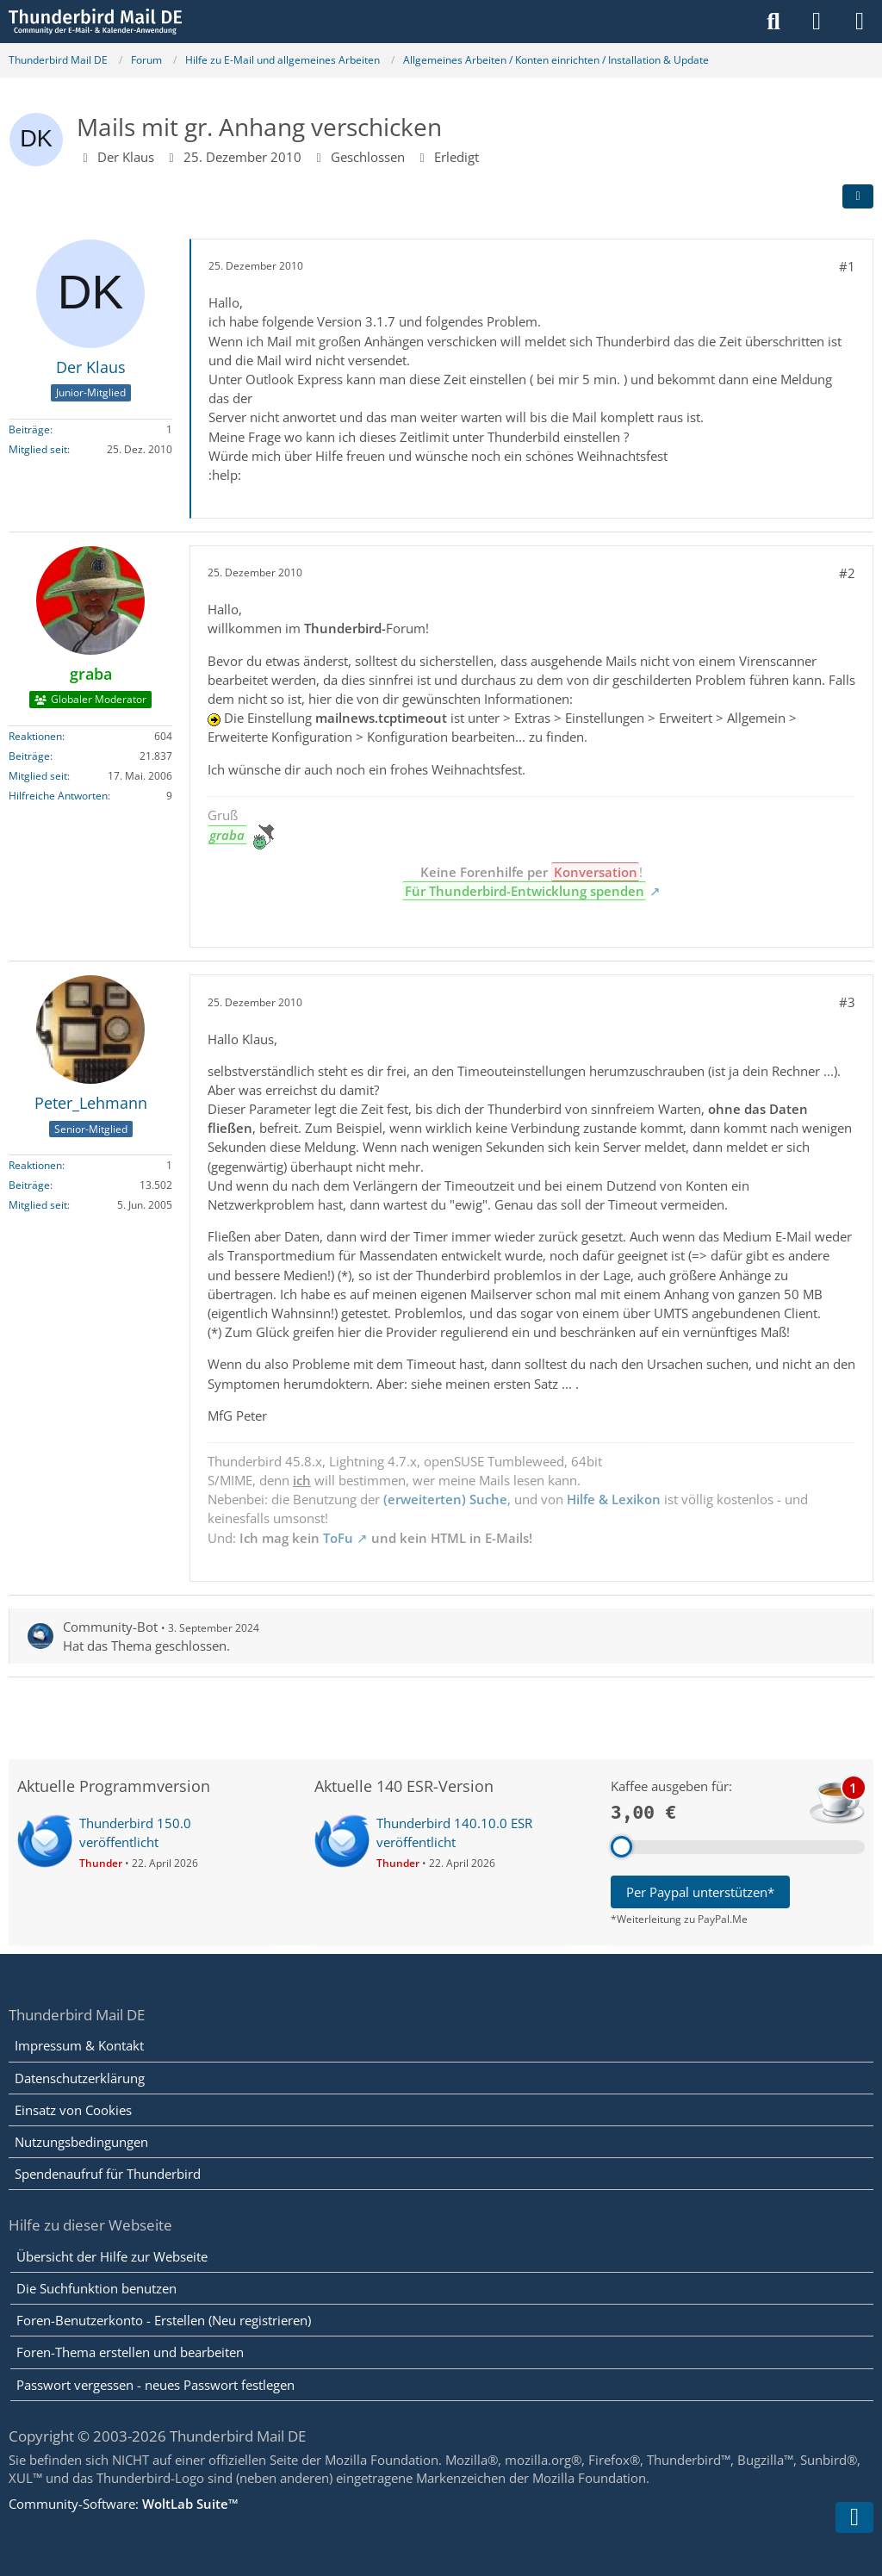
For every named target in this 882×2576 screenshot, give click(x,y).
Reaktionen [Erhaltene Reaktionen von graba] (35, 736)
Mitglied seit (38, 449)
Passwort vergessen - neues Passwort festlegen (155, 2384)
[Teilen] (857, 196)
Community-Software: (124, 2503)
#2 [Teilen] (847, 573)
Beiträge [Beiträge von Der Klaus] (29, 429)
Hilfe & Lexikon (614, 1499)
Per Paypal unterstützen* (700, 1892)
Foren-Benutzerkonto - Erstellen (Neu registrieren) (163, 2320)
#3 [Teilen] (847, 1002)
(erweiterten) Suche (445, 1499)
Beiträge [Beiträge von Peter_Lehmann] (29, 1185)
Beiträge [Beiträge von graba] (29, 756)
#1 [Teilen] (847, 266)
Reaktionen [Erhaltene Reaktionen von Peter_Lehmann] (35, 1165)
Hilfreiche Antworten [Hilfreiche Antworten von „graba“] (58, 795)
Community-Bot (110, 1626)
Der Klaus (125, 156)
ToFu (338, 1537)
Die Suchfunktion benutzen (96, 2288)
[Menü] (859, 21)
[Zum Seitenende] (854, 2517)
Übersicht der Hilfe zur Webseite (112, 2256)
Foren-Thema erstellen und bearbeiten (130, 2352)
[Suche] (773, 21)
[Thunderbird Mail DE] (95, 21)
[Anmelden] (816, 21)
